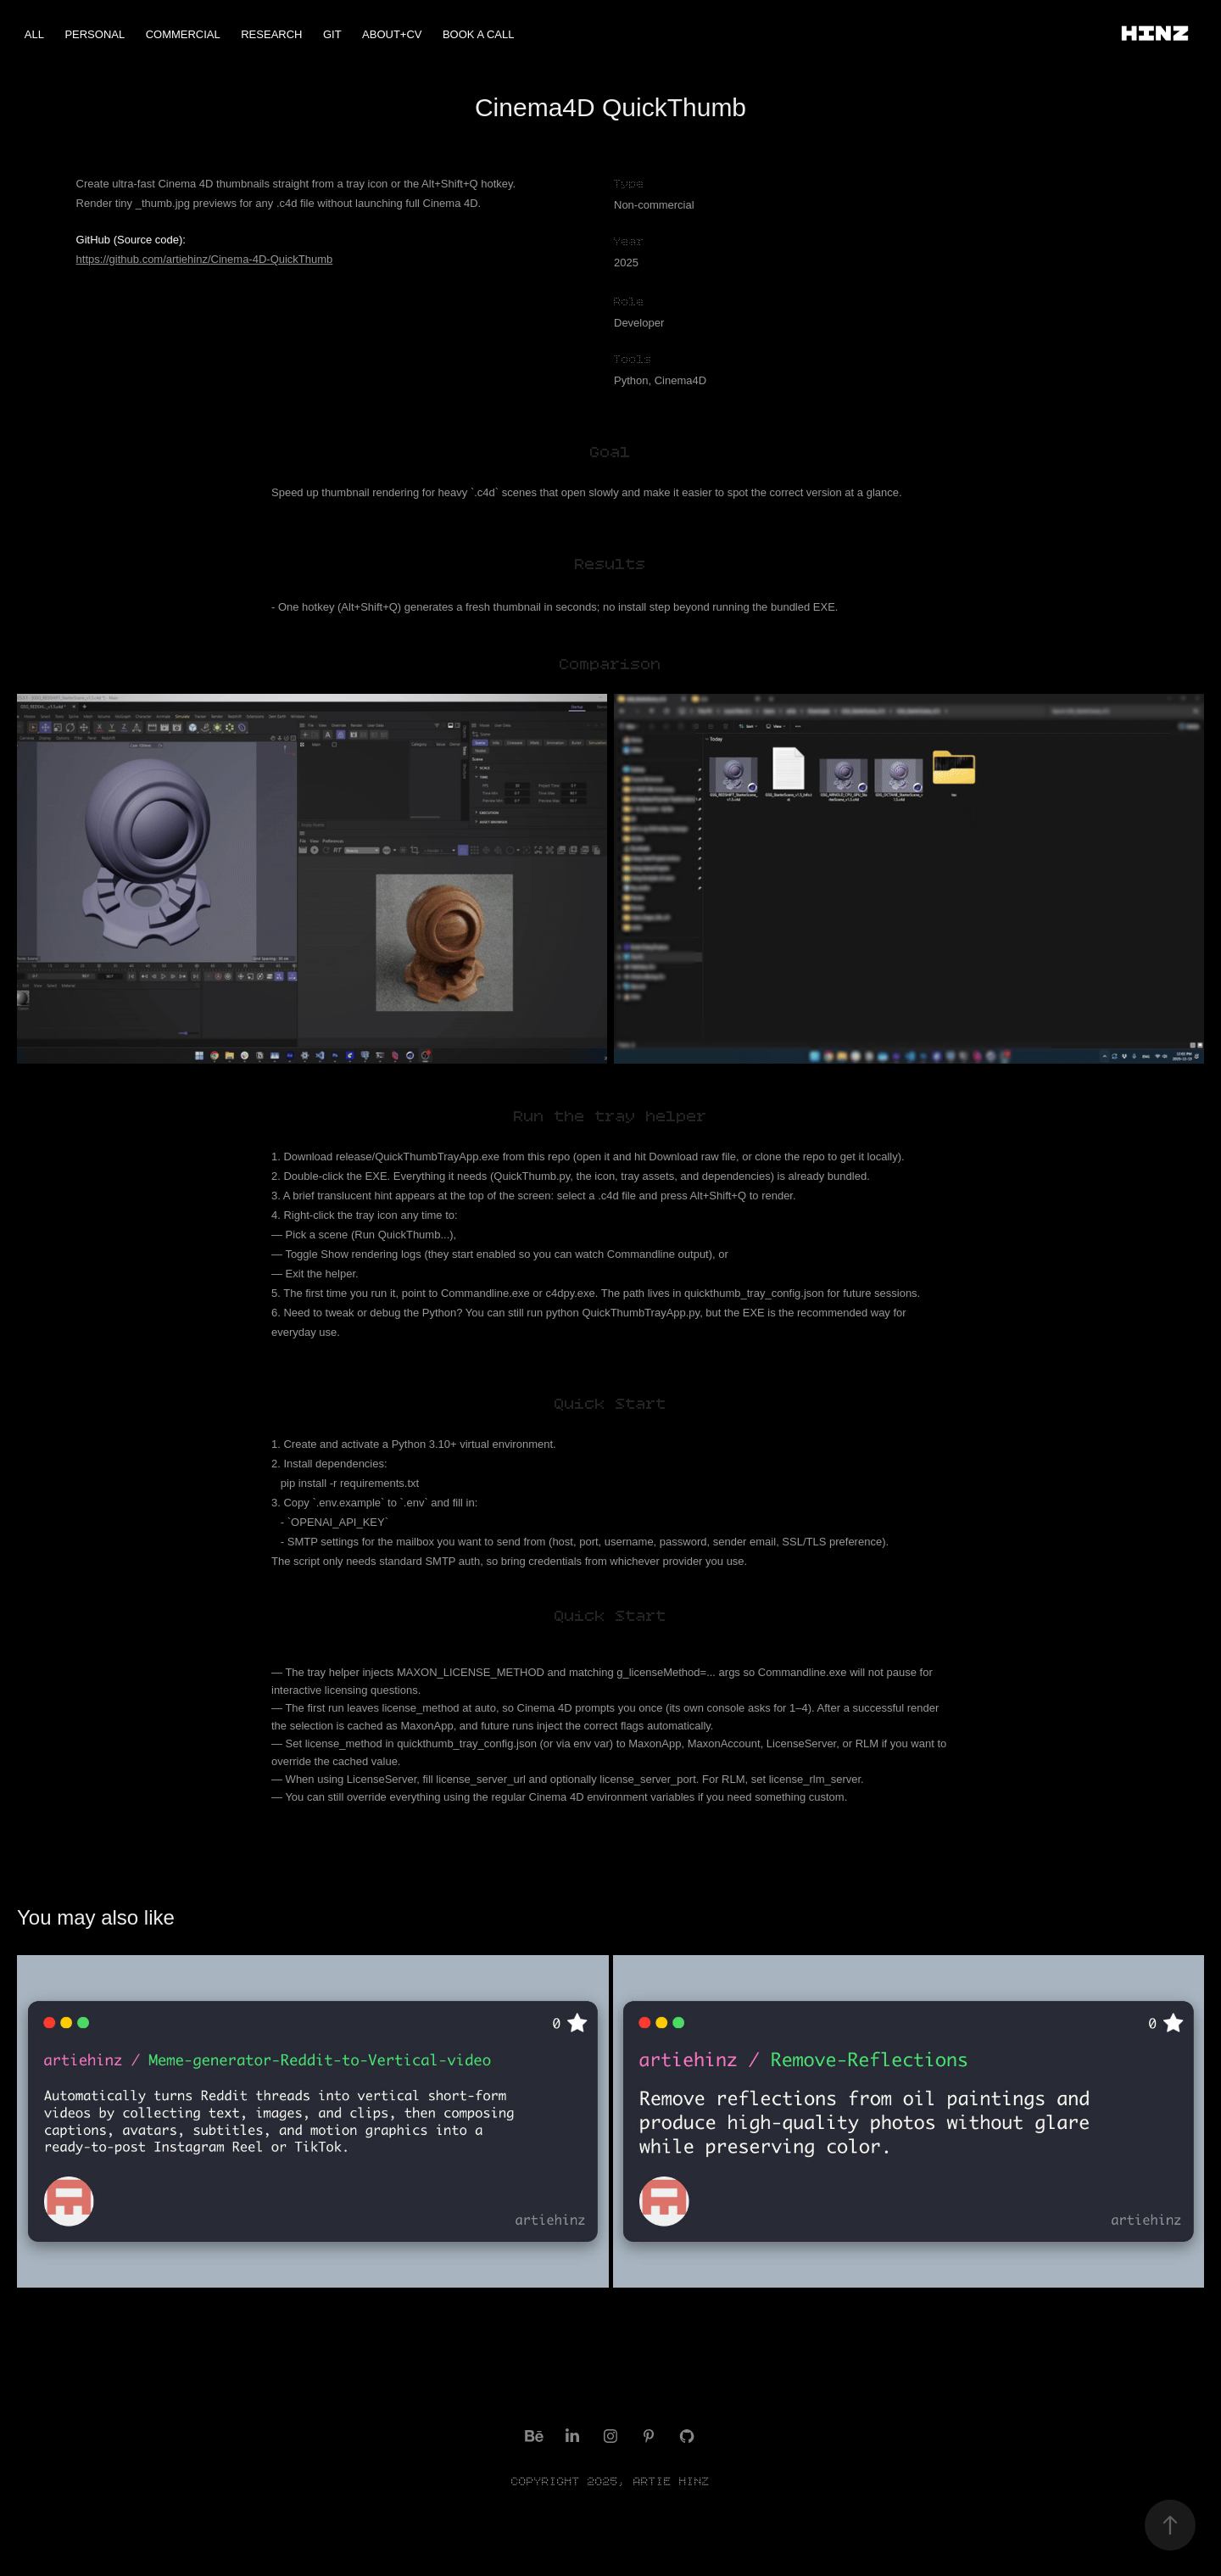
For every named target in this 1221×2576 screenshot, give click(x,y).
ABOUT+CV (391, 34)
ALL (34, 34)
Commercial (183, 34)
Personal (94, 34)
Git (332, 34)
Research (271, 34)
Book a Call (479, 34)
